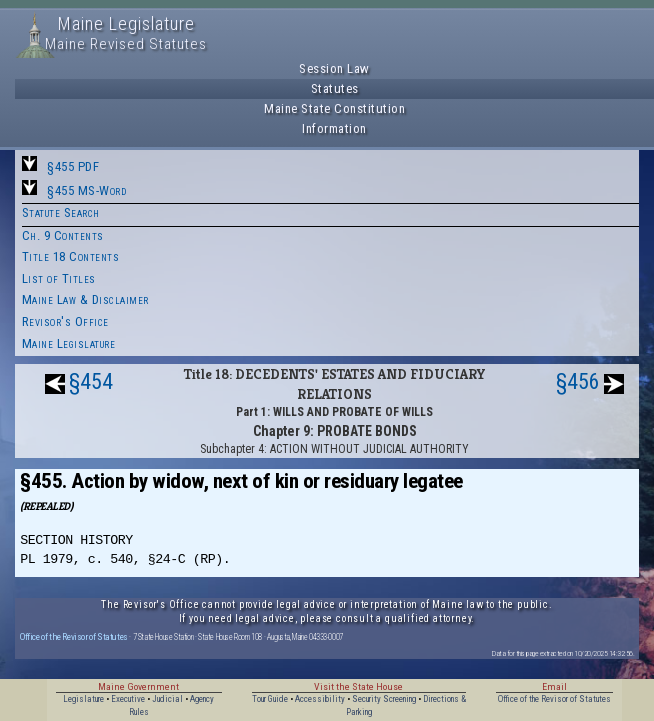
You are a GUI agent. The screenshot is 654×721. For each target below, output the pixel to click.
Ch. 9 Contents (63, 235)
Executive (128, 699)
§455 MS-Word (86, 190)
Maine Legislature (69, 343)
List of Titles (59, 278)
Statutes (335, 88)
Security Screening (384, 699)
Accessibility (320, 699)
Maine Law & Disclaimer (85, 299)
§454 (91, 381)
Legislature (83, 699)
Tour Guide (270, 699)
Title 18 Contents (71, 256)
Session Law (334, 68)
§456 (578, 381)
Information (334, 128)
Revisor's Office (65, 321)
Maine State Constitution (334, 108)
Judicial (167, 699)
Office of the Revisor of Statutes (74, 636)
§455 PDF (73, 166)
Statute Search (61, 212)
